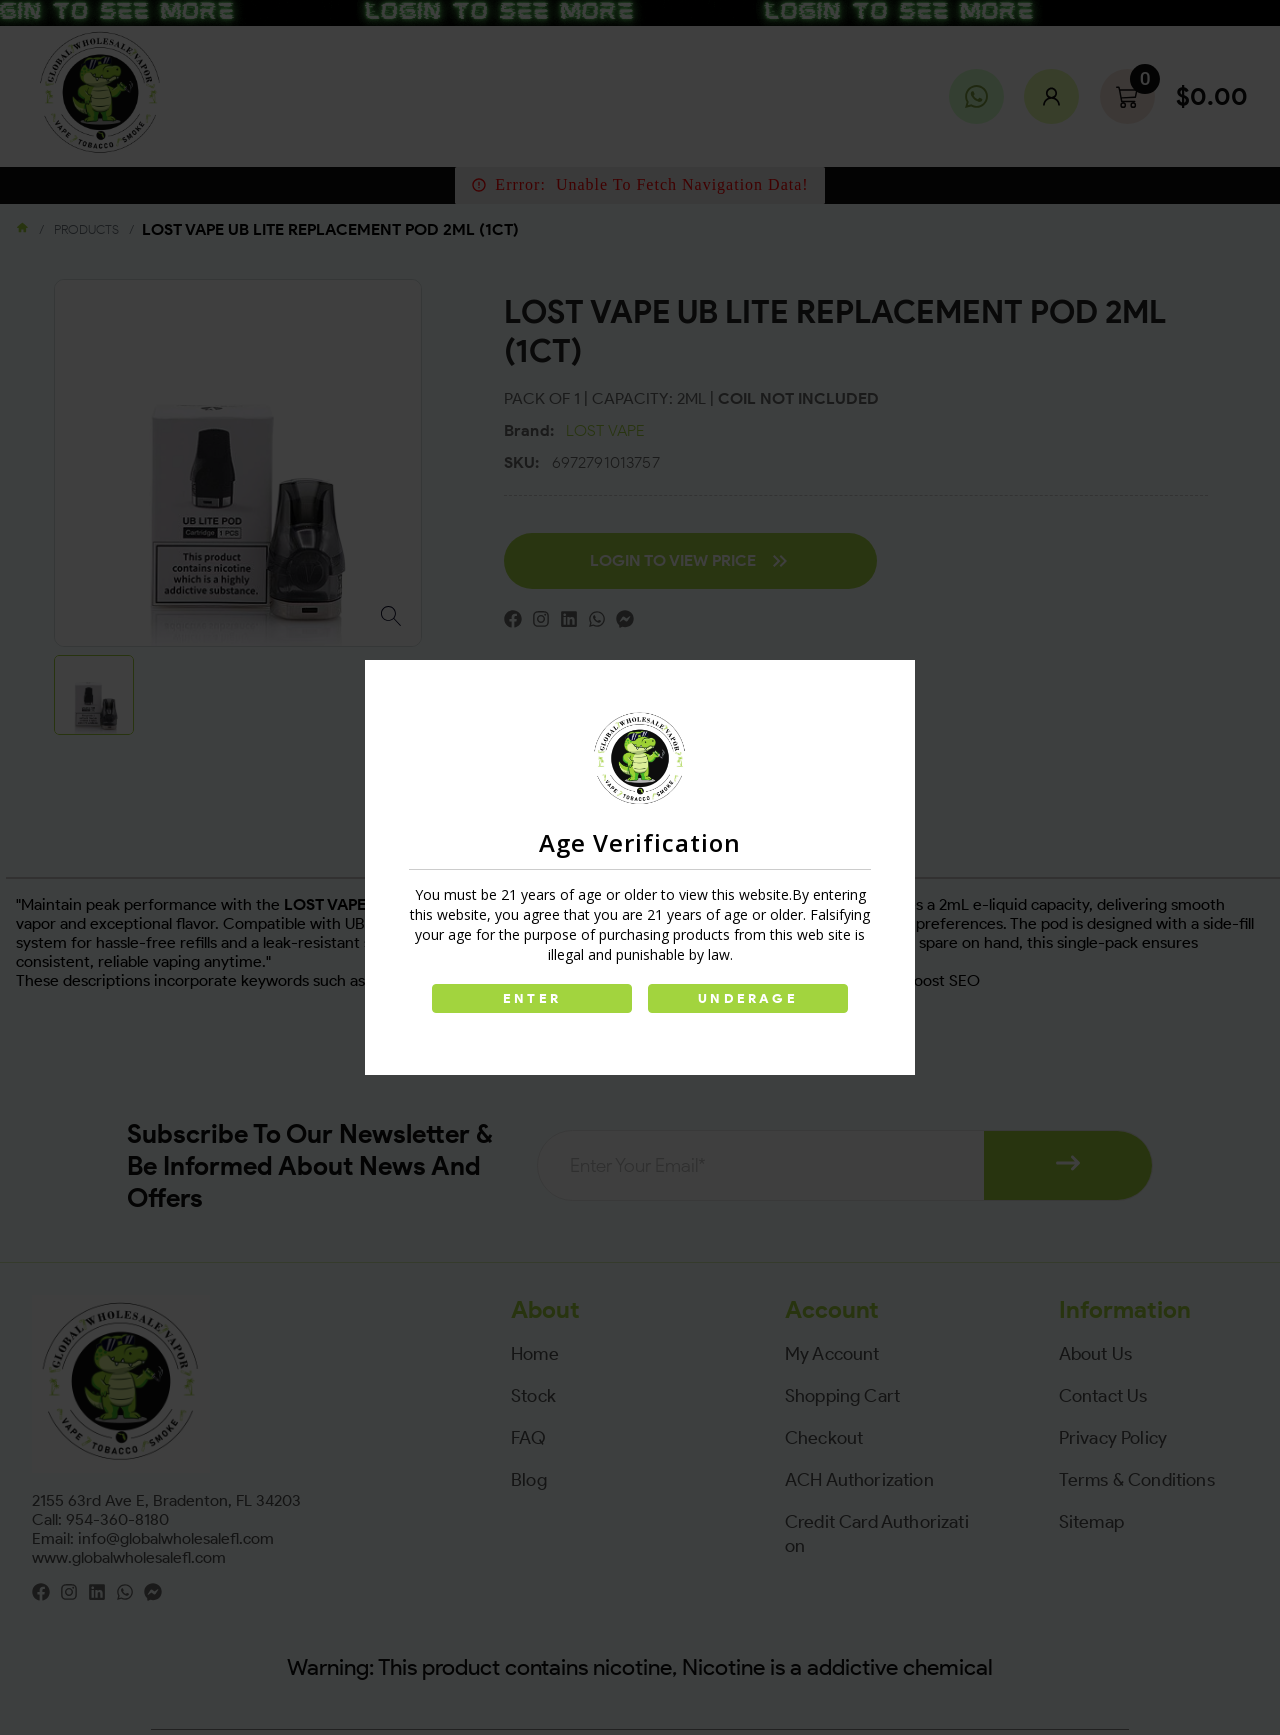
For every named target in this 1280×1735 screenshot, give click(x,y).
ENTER (532, 998)
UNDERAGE (748, 998)
